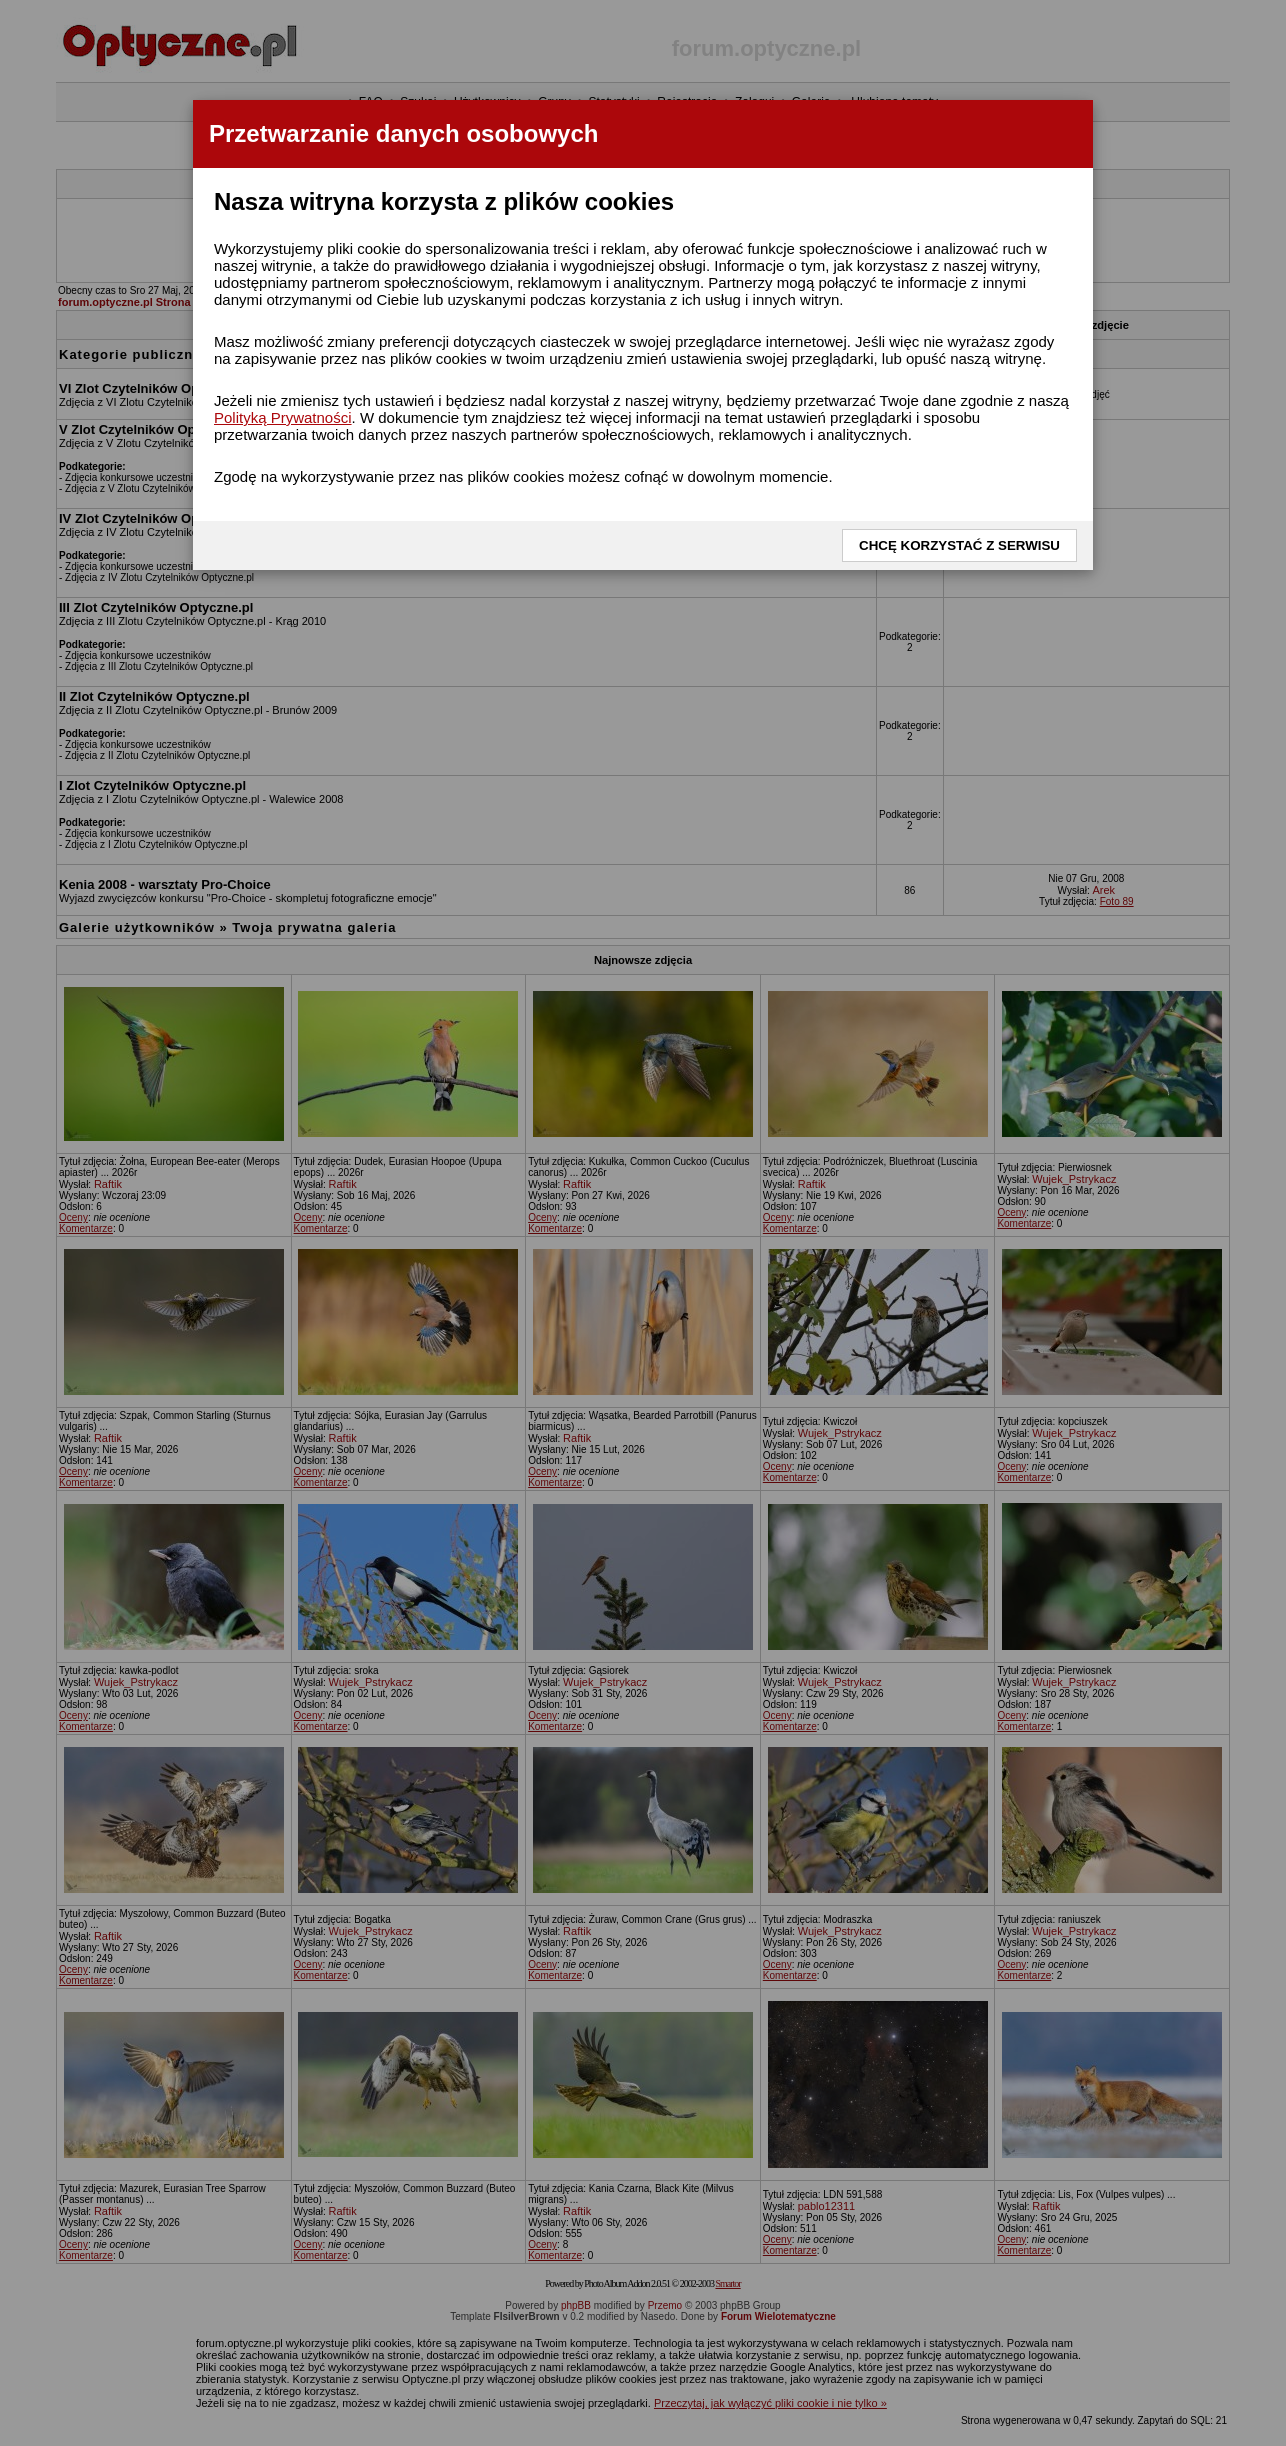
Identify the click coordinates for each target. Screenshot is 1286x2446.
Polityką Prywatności (283, 417)
